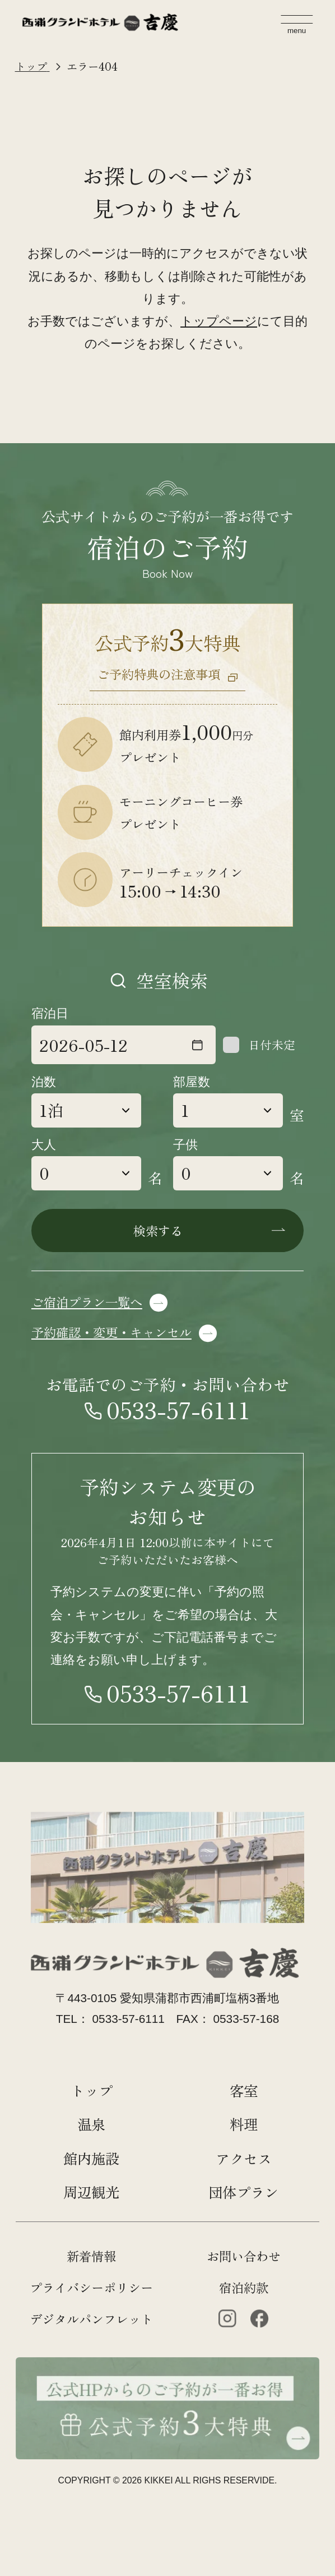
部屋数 (191, 1082)
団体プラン (243, 2191)
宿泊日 (49, 1013)
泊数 (43, 1082)
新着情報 (91, 2256)
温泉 (91, 2123)
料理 (244, 2123)
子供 (185, 1145)
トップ (92, 2090)
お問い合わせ (244, 2256)
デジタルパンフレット (91, 2318)
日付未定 (271, 1044)
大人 (43, 1145)
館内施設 (91, 2157)
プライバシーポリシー (91, 2287)
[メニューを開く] (297, 24)
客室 (244, 2090)
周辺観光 (91, 2191)
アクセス (244, 2157)
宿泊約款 (243, 2287)
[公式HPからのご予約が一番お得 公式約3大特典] (167, 2368)
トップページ (218, 321)
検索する (158, 1230)
